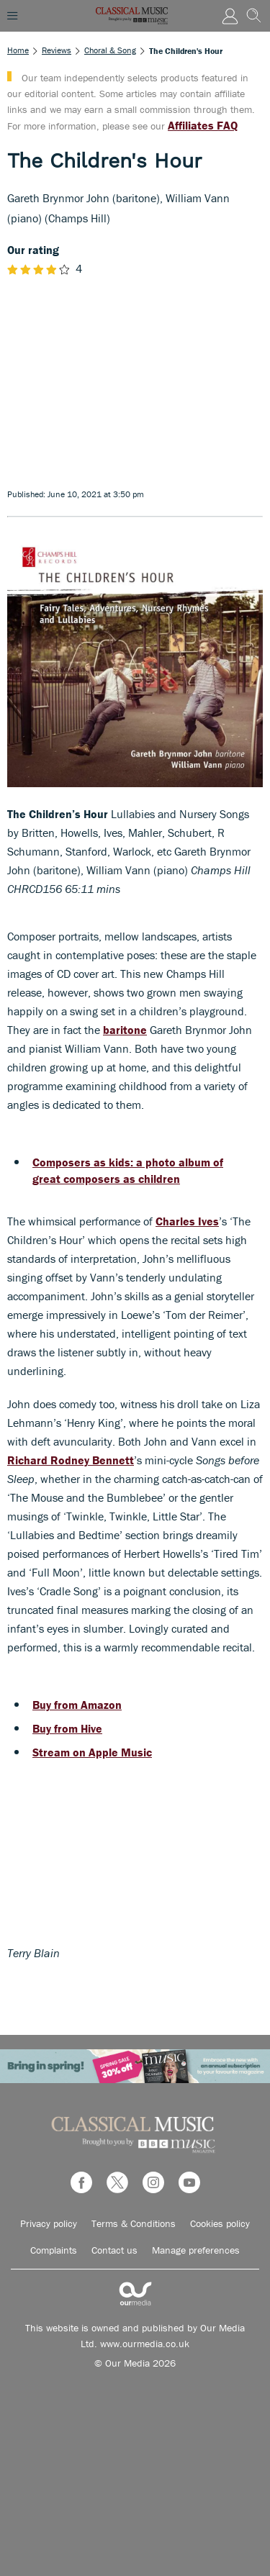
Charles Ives (187, 1221)
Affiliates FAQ (203, 125)
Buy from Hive (67, 1728)
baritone (125, 1029)
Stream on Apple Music (92, 1752)
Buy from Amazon (77, 1704)
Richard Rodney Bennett (70, 1460)
